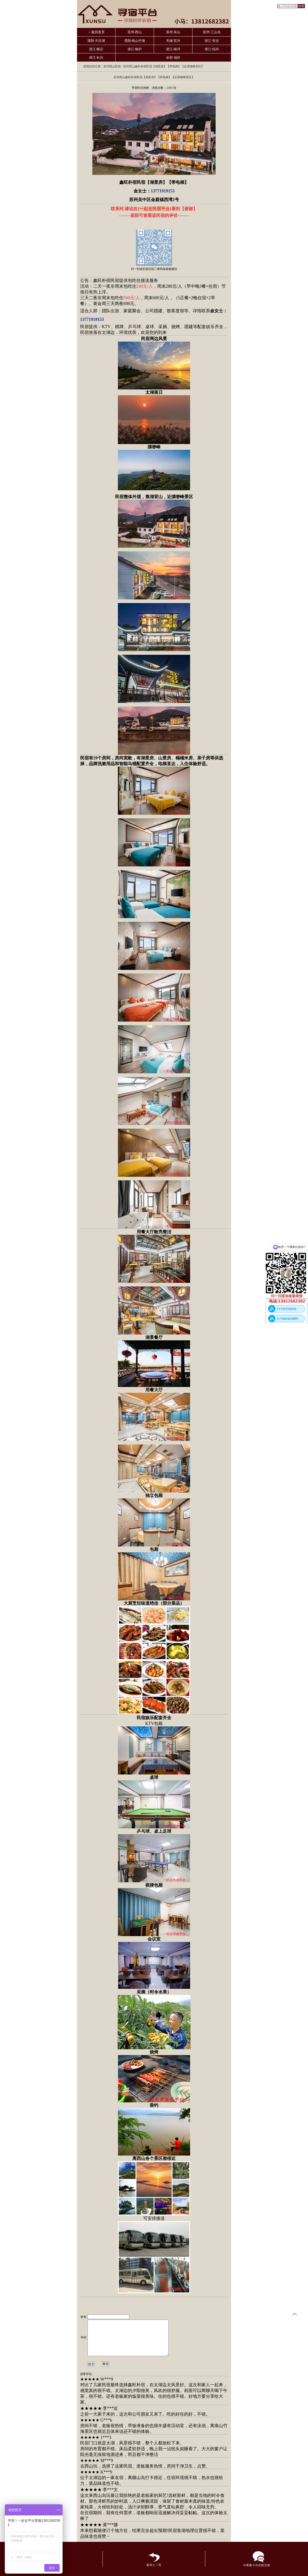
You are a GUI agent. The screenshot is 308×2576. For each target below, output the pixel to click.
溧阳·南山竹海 (134, 41)
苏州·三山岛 (212, 32)
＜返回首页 (96, 32)
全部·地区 (173, 57)
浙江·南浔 (173, 49)
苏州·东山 (173, 32)
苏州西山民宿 (112, 66)
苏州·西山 (135, 32)
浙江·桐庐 (135, 49)
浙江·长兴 (96, 57)
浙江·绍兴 (212, 49)
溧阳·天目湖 (96, 41)
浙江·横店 (96, 49)
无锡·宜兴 (173, 41)
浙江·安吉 (212, 41)
